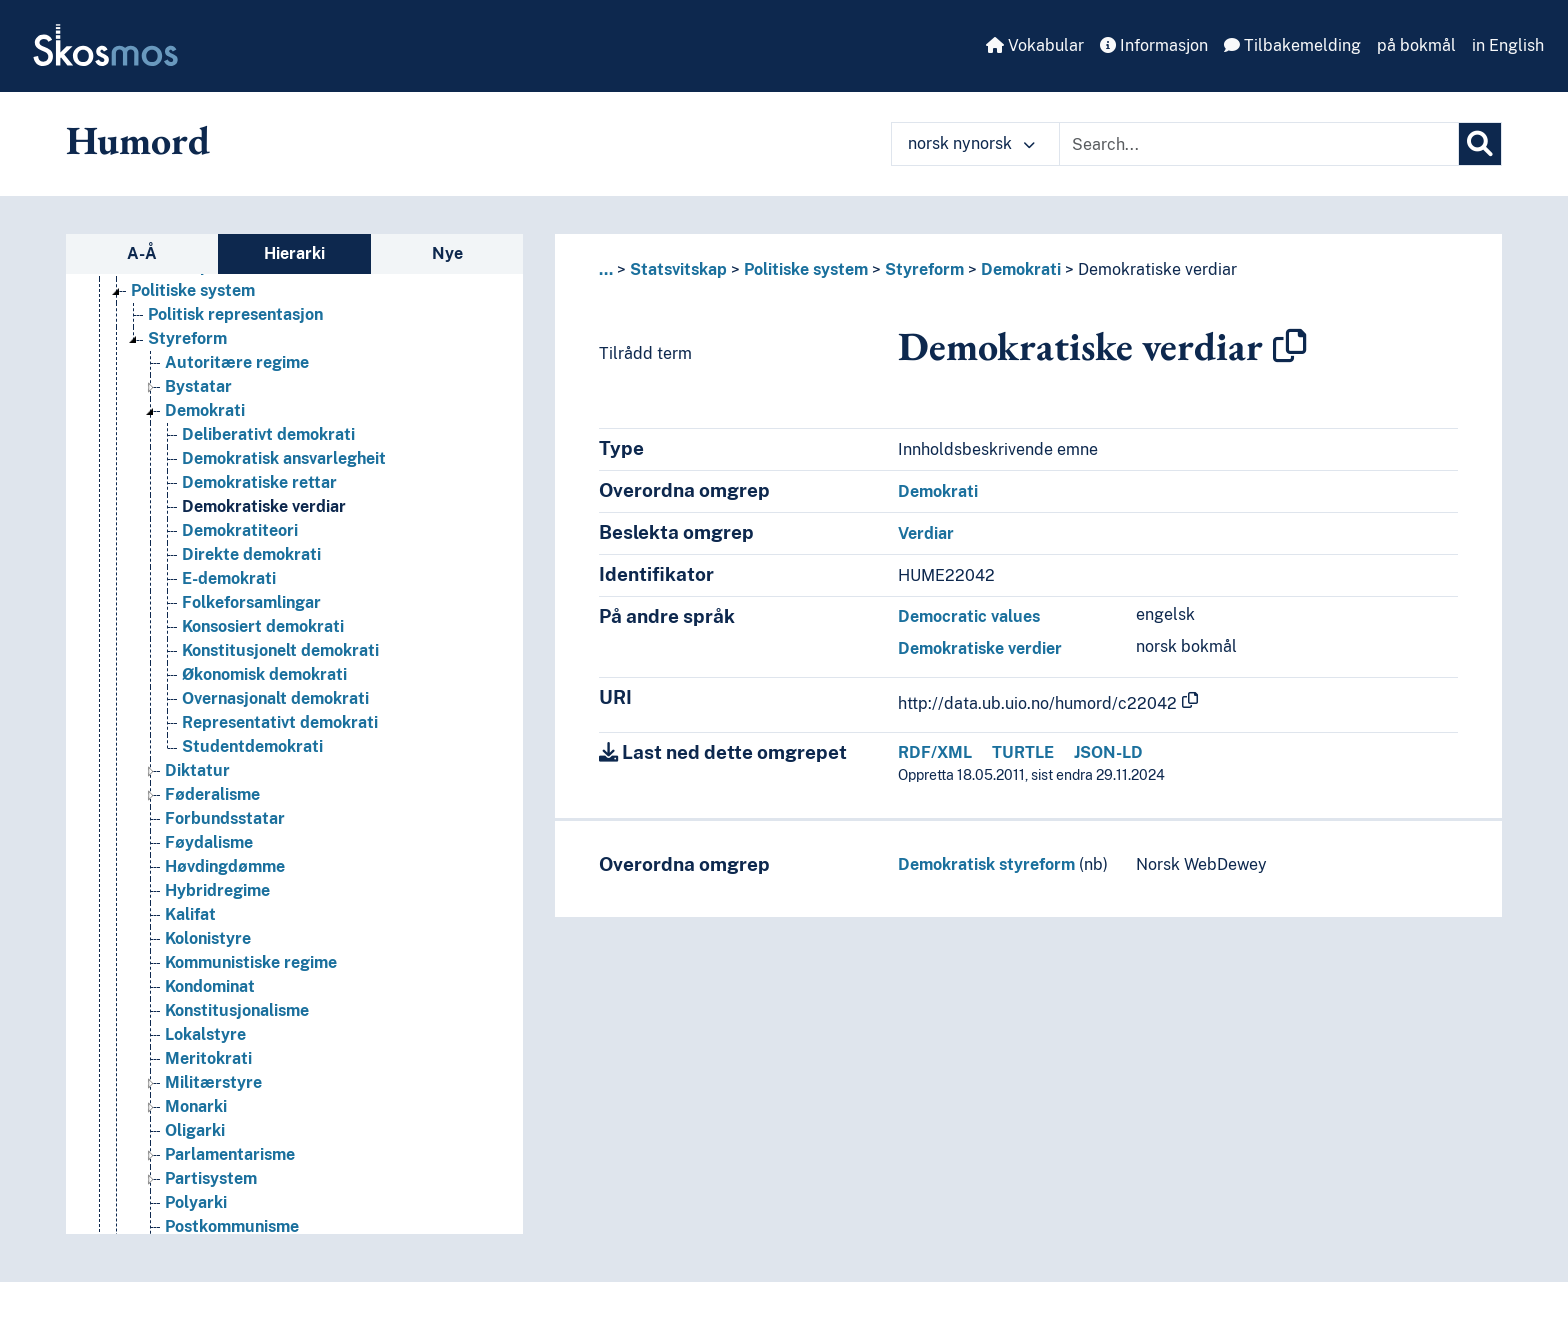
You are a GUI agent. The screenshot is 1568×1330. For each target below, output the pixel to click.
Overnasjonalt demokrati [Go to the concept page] (275, 698)
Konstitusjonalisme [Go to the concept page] (237, 1010)
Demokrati (1021, 269)
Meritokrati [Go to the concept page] (208, 1058)
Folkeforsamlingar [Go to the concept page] (251, 602)
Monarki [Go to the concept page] (196, 1106)
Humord (138, 140)
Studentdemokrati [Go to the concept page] (252, 746)
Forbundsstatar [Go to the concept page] (225, 818)
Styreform (924, 269)
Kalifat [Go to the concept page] (190, 914)
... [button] (606, 269)
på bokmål (1416, 45)
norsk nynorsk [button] (971, 143)
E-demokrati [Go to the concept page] (229, 578)
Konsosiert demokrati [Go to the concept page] (263, 626)
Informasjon (1154, 45)
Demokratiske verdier (980, 648)
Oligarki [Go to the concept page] (195, 1130)
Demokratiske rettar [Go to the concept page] (259, 482)
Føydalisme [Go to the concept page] (209, 842)
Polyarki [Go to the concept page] (196, 1202)
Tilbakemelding (1292, 45)
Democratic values (969, 616)
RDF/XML (935, 752)
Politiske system (806, 269)
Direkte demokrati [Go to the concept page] (251, 554)
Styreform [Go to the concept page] (187, 338)
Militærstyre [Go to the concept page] (213, 1082)
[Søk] (1480, 144)
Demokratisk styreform (986, 864)
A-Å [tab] (142, 253)
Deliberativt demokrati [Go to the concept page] (268, 434)
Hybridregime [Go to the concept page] (217, 890)
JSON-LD (1108, 752)
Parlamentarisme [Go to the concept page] (230, 1154)
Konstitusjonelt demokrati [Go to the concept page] (280, 650)
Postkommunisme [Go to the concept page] (232, 1226)
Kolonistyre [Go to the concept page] (208, 938)
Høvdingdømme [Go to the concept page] (225, 866)
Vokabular (1035, 45)
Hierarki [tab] (294, 253)
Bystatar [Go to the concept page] (198, 386)
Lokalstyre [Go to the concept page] (205, 1034)
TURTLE (1023, 752)
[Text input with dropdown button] (1259, 144)
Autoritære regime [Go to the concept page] (237, 362)
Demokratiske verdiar (1157, 269)
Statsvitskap (678, 269)
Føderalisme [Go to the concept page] (212, 794)
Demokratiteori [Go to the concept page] (240, 530)
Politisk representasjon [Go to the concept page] (235, 314)
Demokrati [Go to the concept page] (205, 410)
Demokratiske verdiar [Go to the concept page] (264, 506)
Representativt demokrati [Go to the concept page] (280, 722)
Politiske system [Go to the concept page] (193, 290)
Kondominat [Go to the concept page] (210, 986)
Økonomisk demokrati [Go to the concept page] (264, 674)
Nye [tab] (447, 253)
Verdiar (926, 533)
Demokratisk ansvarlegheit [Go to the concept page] (284, 458)
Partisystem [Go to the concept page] (211, 1178)
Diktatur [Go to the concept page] (197, 770)
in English (1508, 45)
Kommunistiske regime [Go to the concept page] (251, 962)
